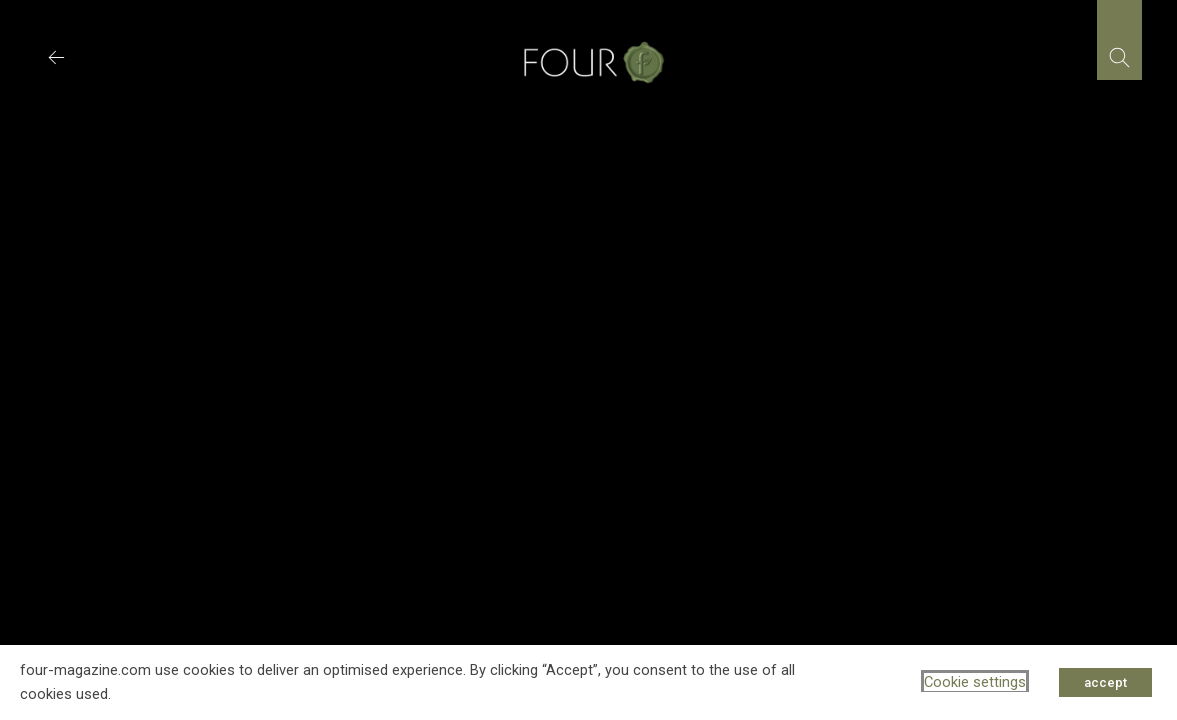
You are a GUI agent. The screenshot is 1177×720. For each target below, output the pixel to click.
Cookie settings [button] (975, 682)
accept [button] (1105, 682)
